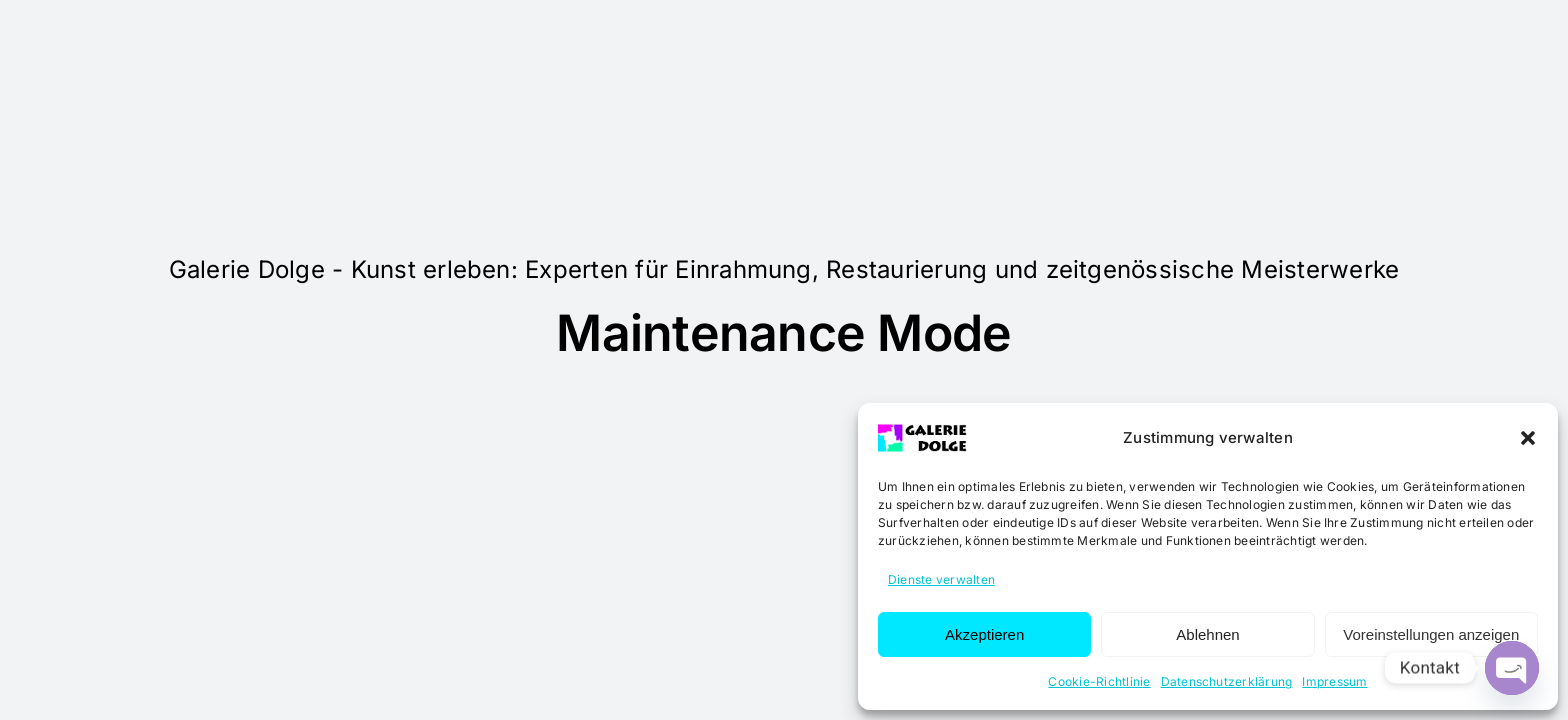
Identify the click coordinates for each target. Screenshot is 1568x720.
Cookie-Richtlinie (1099, 681)
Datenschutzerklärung (1227, 681)
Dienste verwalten (941, 579)
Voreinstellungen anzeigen (1431, 634)
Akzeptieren (984, 634)
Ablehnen (1207, 634)
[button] (1528, 438)
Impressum (1334, 681)
